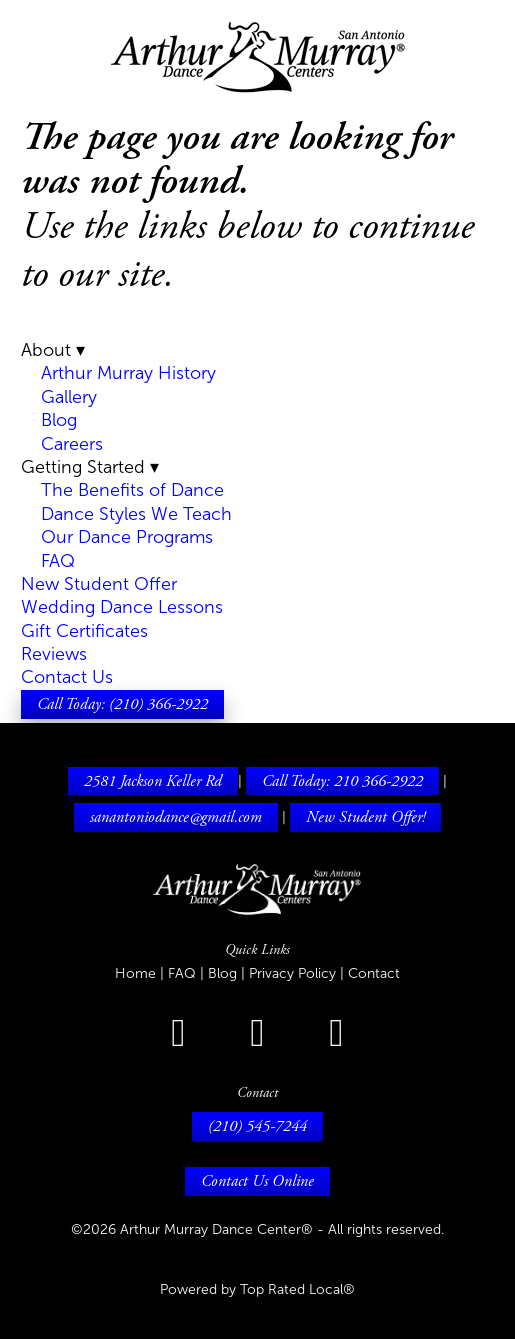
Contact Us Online (257, 1181)
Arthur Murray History (128, 373)
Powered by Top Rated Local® (257, 1289)
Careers (72, 444)
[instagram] (257, 1034)
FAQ (58, 561)
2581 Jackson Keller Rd (153, 781)
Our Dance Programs (127, 537)
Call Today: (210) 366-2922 (122, 704)
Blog (59, 420)
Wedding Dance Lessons (122, 607)
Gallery (69, 397)
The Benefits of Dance (132, 490)
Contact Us (67, 677)
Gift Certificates (84, 631)
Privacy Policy (294, 973)
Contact (374, 973)
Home (137, 973)
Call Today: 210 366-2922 (342, 781)
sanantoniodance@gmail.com (176, 817)
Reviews (54, 654)
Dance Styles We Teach (136, 514)
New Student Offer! (365, 817)
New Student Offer (99, 584)
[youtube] (336, 1034)
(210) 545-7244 (257, 1126)
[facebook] (178, 1034)
